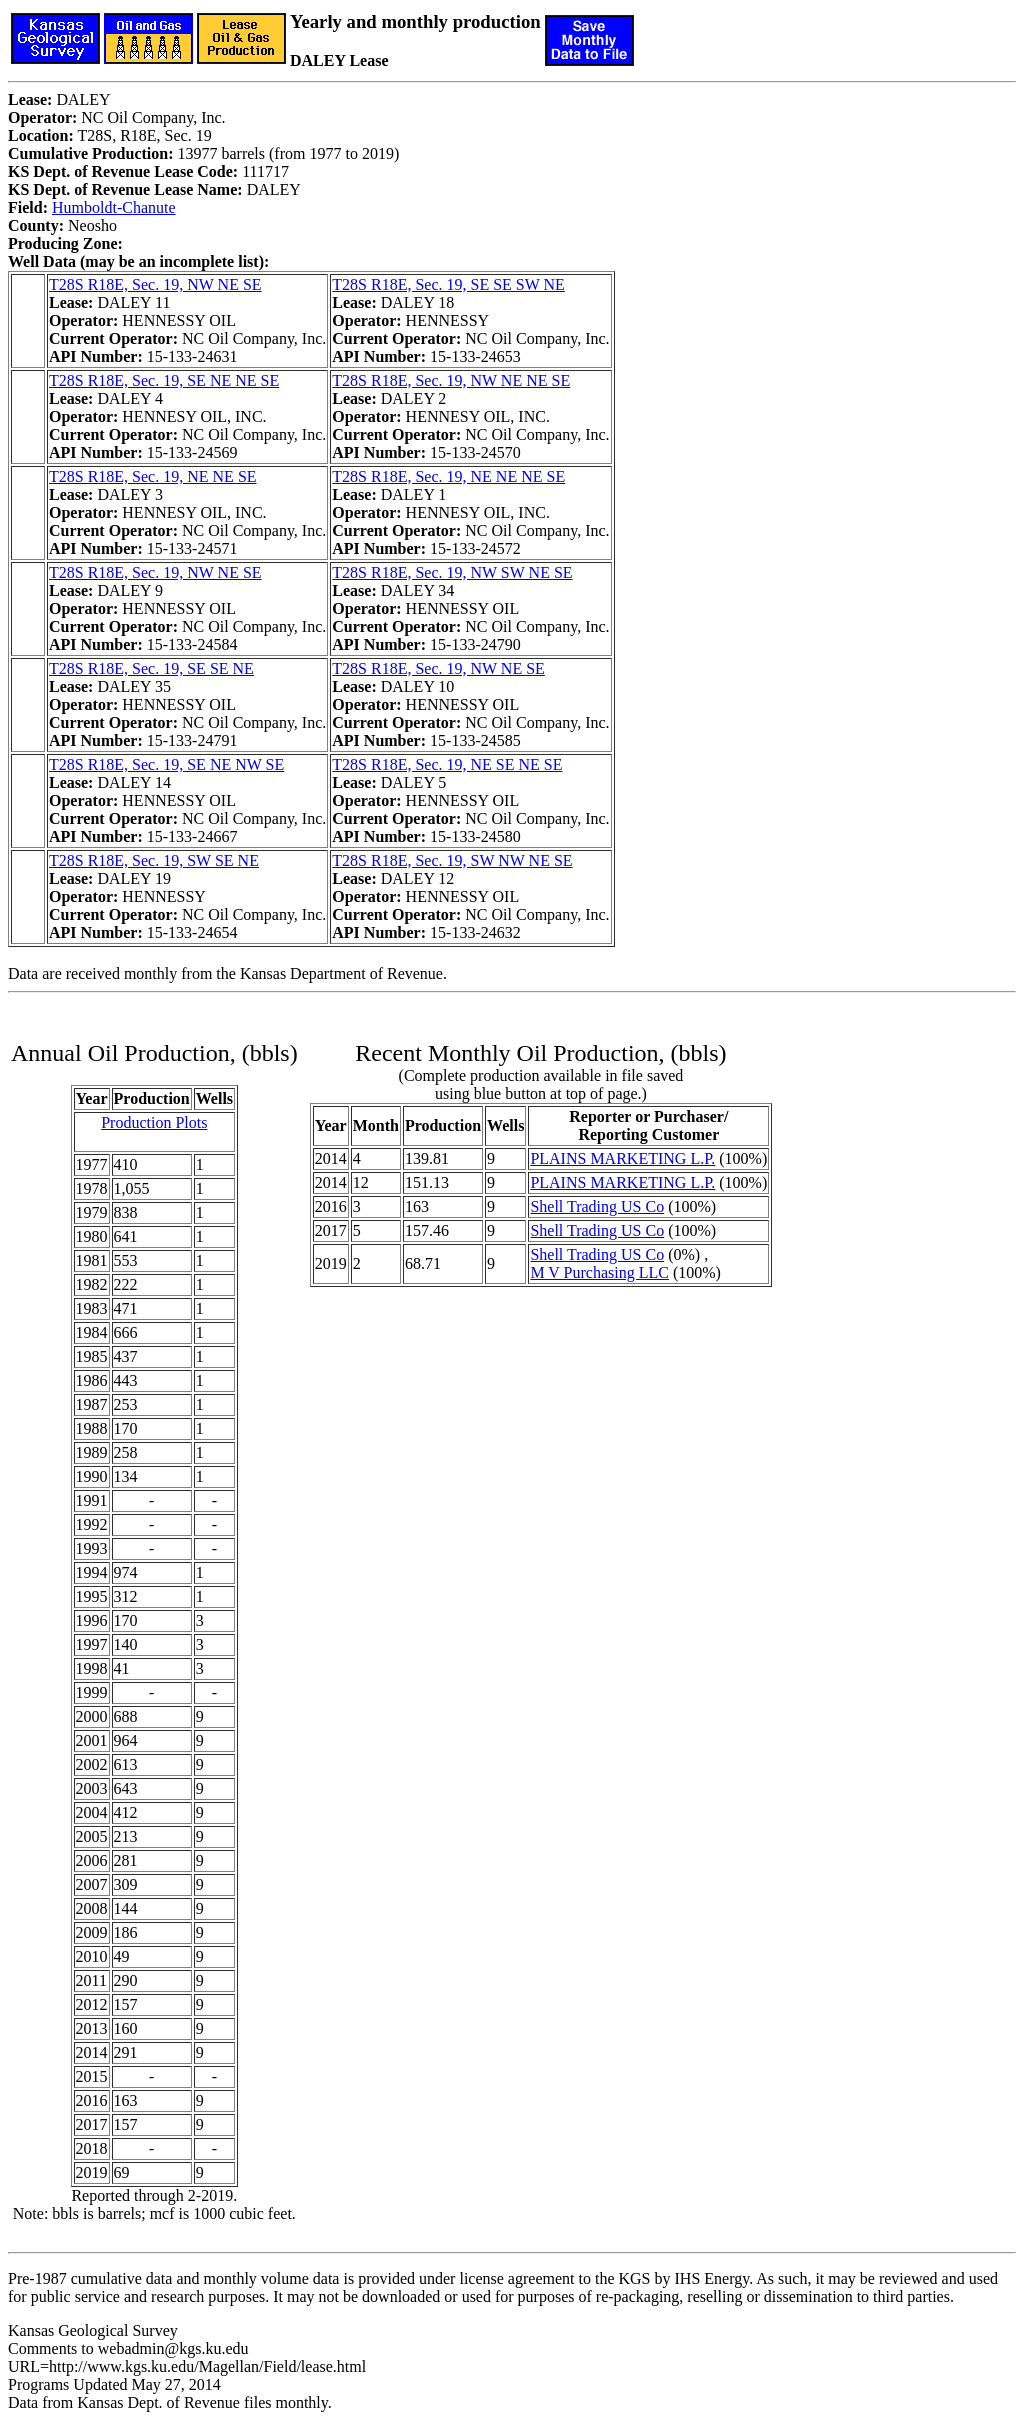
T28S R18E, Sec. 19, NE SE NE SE (447, 764)
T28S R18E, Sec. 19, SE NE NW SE (166, 764)
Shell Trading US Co (597, 1206)
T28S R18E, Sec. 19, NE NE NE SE (448, 476)
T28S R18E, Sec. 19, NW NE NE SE (451, 380)
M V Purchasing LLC (599, 1272)
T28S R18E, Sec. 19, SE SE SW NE (448, 284)
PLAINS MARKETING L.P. (622, 1158)
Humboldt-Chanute (114, 207)
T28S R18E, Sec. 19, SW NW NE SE (452, 860)
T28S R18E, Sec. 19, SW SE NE (154, 860)
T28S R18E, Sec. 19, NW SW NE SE (452, 572)
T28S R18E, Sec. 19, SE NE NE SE (164, 380)
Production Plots (154, 1122)
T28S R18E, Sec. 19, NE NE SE (153, 476)
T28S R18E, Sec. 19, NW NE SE (155, 284)
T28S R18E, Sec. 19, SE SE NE (151, 668)
